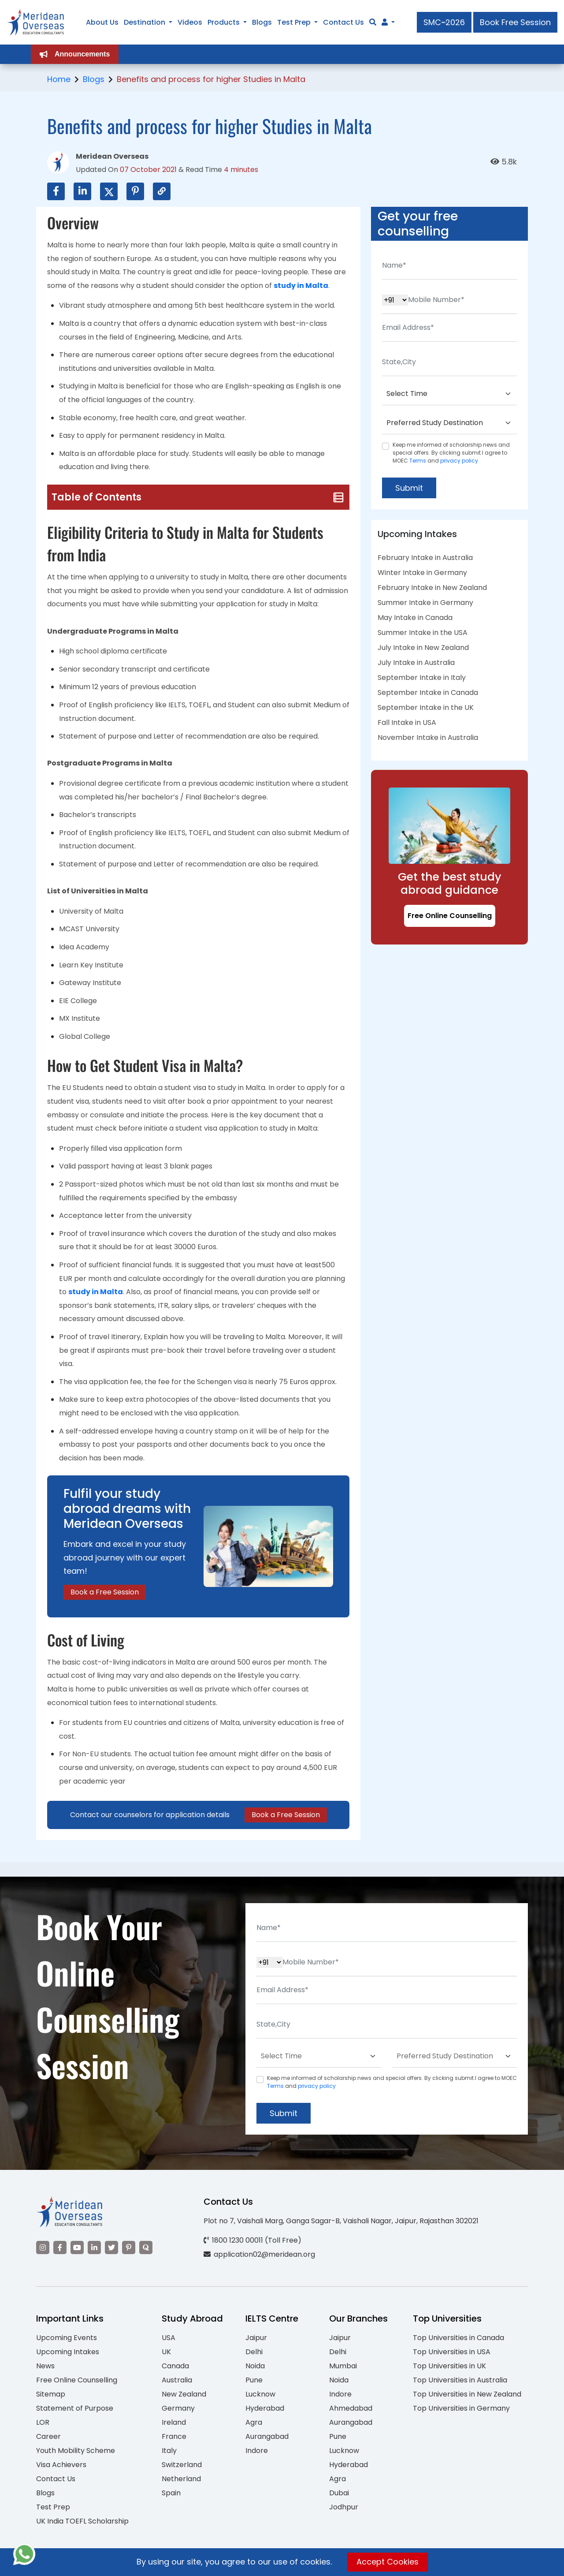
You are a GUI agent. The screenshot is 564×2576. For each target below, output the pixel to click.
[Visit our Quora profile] (145, 2247)
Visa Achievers (61, 2465)
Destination (144, 22)
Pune (254, 2380)
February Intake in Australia (425, 558)
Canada (175, 2366)
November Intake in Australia (428, 737)
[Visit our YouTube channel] (77, 2247)
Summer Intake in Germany (425, 602)
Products (224, 22)
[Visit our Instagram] (42, 2247)
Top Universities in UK (449, 2366)
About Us (102, 22)
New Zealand (184, 2394)
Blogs (93, 79)
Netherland (181, 2479)
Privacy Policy (348, 2564)
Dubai (339, 2493)
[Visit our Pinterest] (128, 2247)
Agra (253, 2422)
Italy (169, 2450)
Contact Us (55, 2479)
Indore (256, 2450)
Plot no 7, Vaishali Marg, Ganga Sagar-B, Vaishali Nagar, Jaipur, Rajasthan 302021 (341, 2221)
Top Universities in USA (451, 2352)
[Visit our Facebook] (60, 2247)
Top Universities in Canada (458, 2338)
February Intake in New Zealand (432, 587)
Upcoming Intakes (67, 2352)
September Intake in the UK (426, 707)
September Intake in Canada (428, 692)
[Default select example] (449, 394)
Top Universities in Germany (461, 2408)
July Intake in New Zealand (423, 647)
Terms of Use (407, 2564)
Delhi (254, 2352)
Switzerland (182, 2465)
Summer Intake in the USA (423, 632)
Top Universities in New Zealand (467, 2394)
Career (48, 2436)
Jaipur (256, 2338)
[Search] (372, 22)
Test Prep (53, 2507)
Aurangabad (267, 2436)
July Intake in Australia (416, 662)
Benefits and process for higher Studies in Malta (211, 79)
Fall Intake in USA (407, 722)
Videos (190, 22)
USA (168, 2338)
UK (166, 2352)
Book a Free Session (104, 1592)
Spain (171, 2493)
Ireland (174, 2422)
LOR (42, 2422)
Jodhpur (343, 2507)
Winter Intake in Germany (422, 572)
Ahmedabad (350, 2408)
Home (58, 79)
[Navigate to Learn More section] (385, 22)
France (174, 2436)
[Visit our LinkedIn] (94, 2247)
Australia (177, 2380)
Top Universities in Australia (460, 2380)
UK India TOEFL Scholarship (82, 2521)
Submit (409, 487)
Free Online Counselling (450, 916)
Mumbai (343, 2366)
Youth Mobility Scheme (75, 2450)
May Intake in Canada (415, 617)
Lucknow (260, 2394)
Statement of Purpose (74, 2408)
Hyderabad (264, 2408)
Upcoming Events (66, 2338)
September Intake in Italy (422, 677)
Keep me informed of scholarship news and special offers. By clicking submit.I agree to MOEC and (451, 452)
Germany (178, 2408)
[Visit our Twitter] (111, 2247)
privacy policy (459, 460)
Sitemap (50, 2394)
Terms (417, 460)
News (45, 2366)
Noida (255, 2366)
